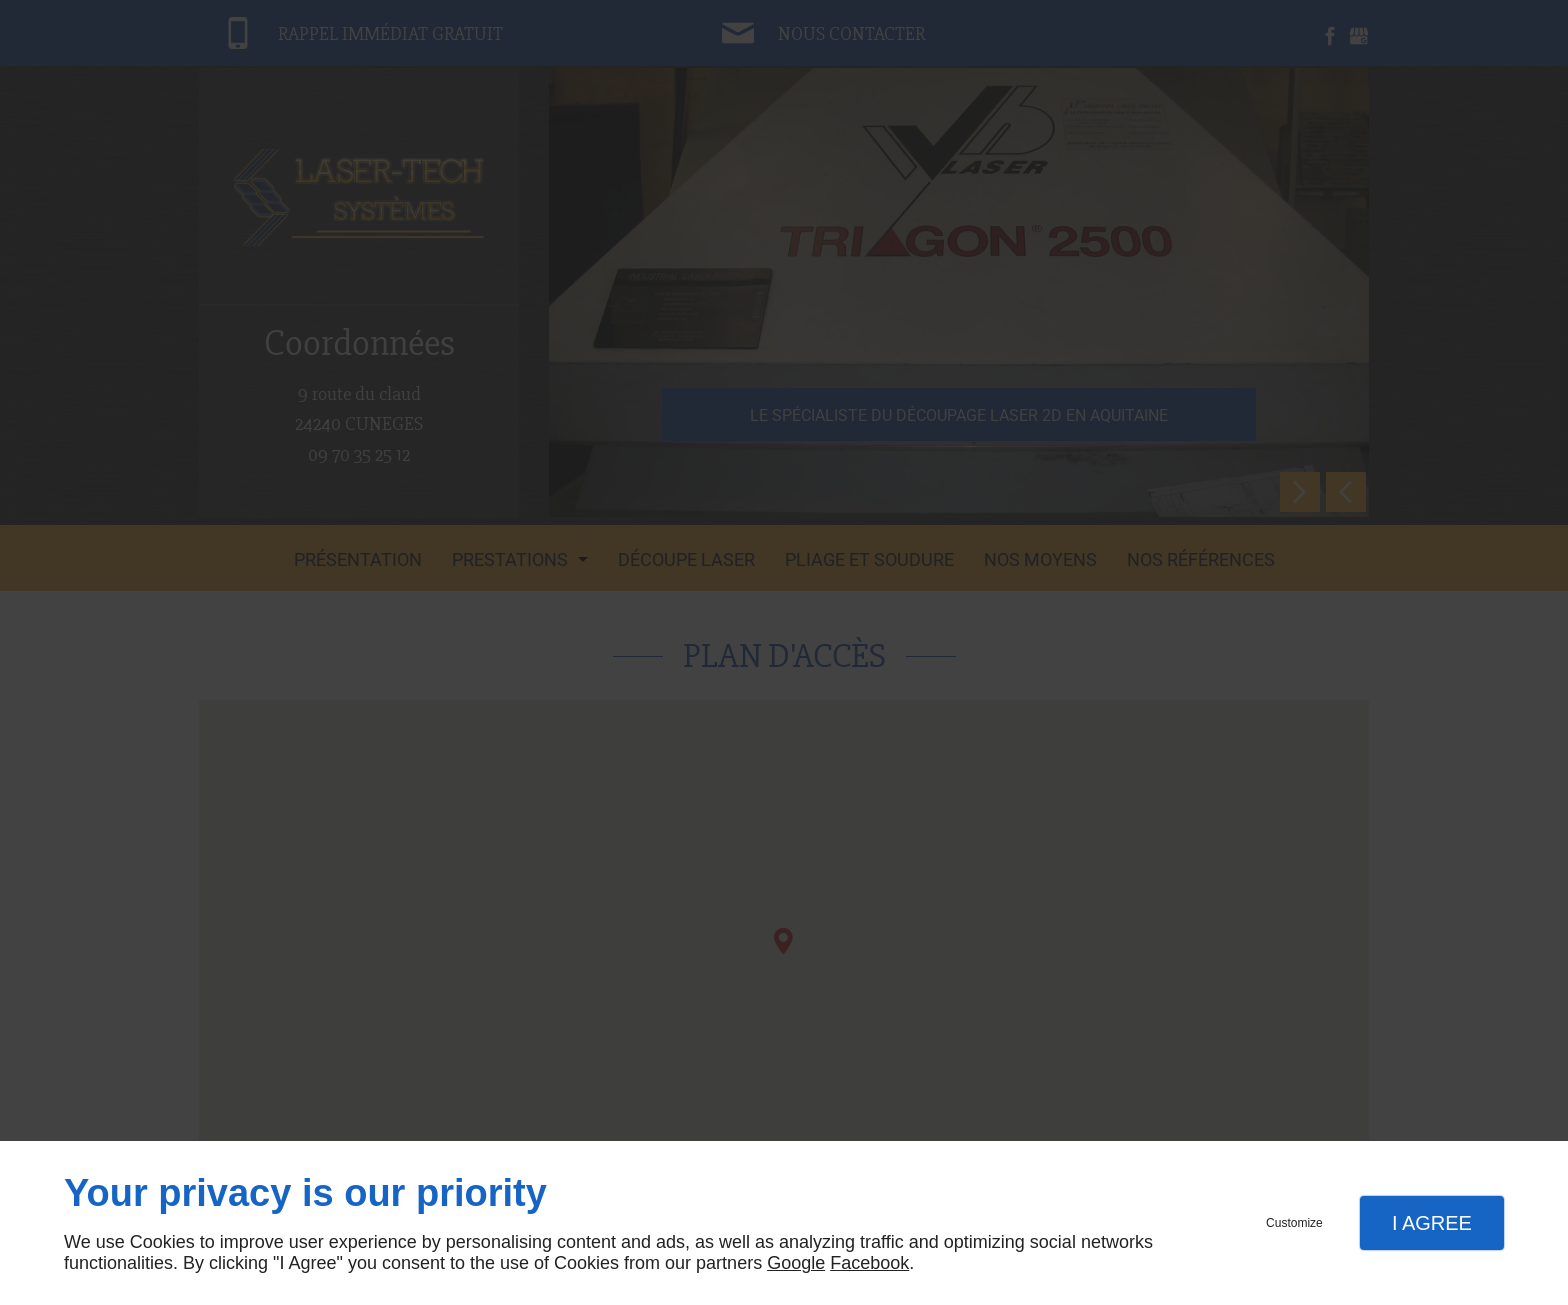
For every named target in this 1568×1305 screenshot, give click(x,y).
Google (796, 1263)
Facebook (869, 1263)
